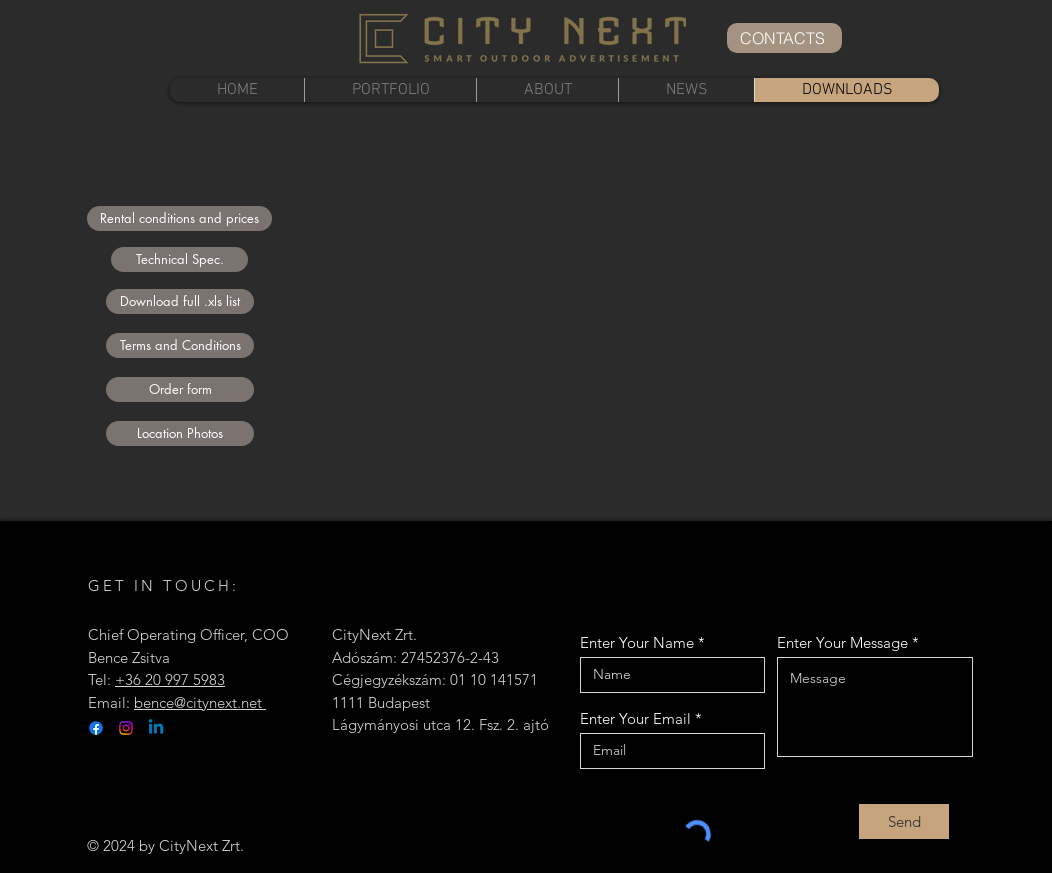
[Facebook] (96, 728)
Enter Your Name (637, 642)
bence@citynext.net (200, 702)
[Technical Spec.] (179, 259)
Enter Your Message (842, 642)
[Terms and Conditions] (180, 345)
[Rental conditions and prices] (179, 218)
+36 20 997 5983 (170, 679)
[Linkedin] (156, 728)
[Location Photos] (180, 433)
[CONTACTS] (784, 38)
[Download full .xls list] (180, 301)
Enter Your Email (635, 718)
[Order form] (180, 389)
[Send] (904, 821)
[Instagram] (126, 728)
